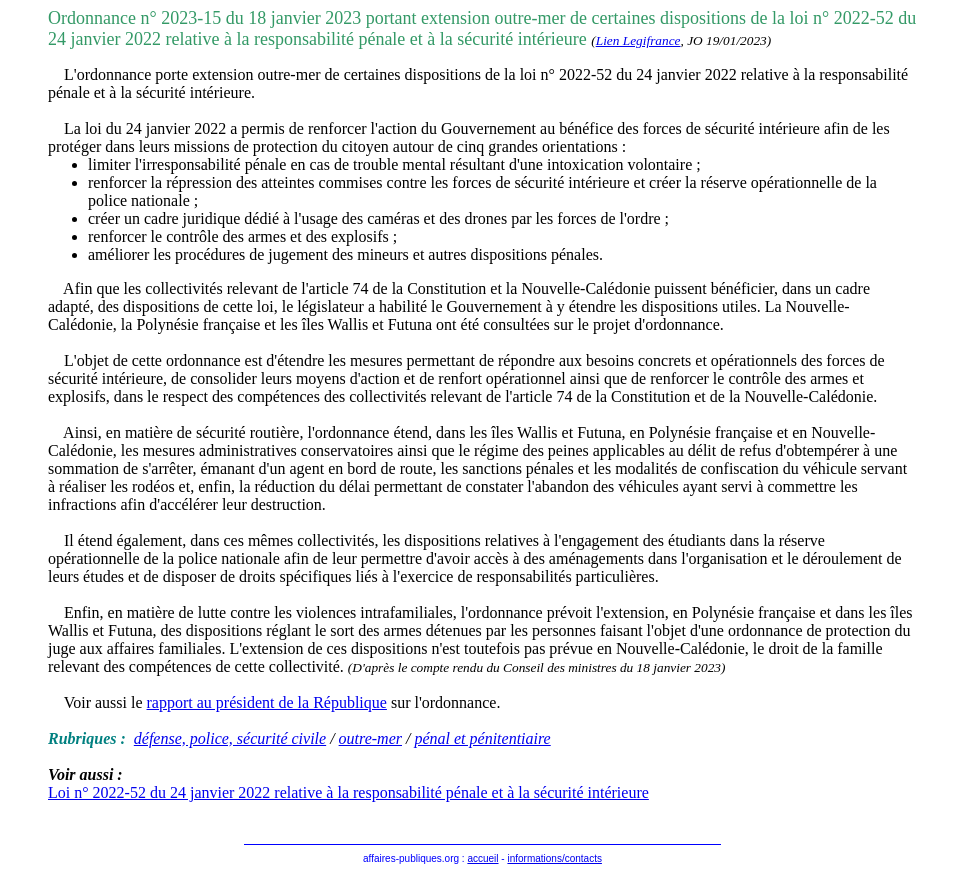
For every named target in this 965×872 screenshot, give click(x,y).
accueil (482, 858)
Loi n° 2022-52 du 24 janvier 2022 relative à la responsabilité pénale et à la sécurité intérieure (348, 792)
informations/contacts (554, 858)
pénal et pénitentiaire (482, 738)
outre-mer (370, 738)
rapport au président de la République (267, 702)
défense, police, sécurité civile (230, 738)
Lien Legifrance (638, 40)
